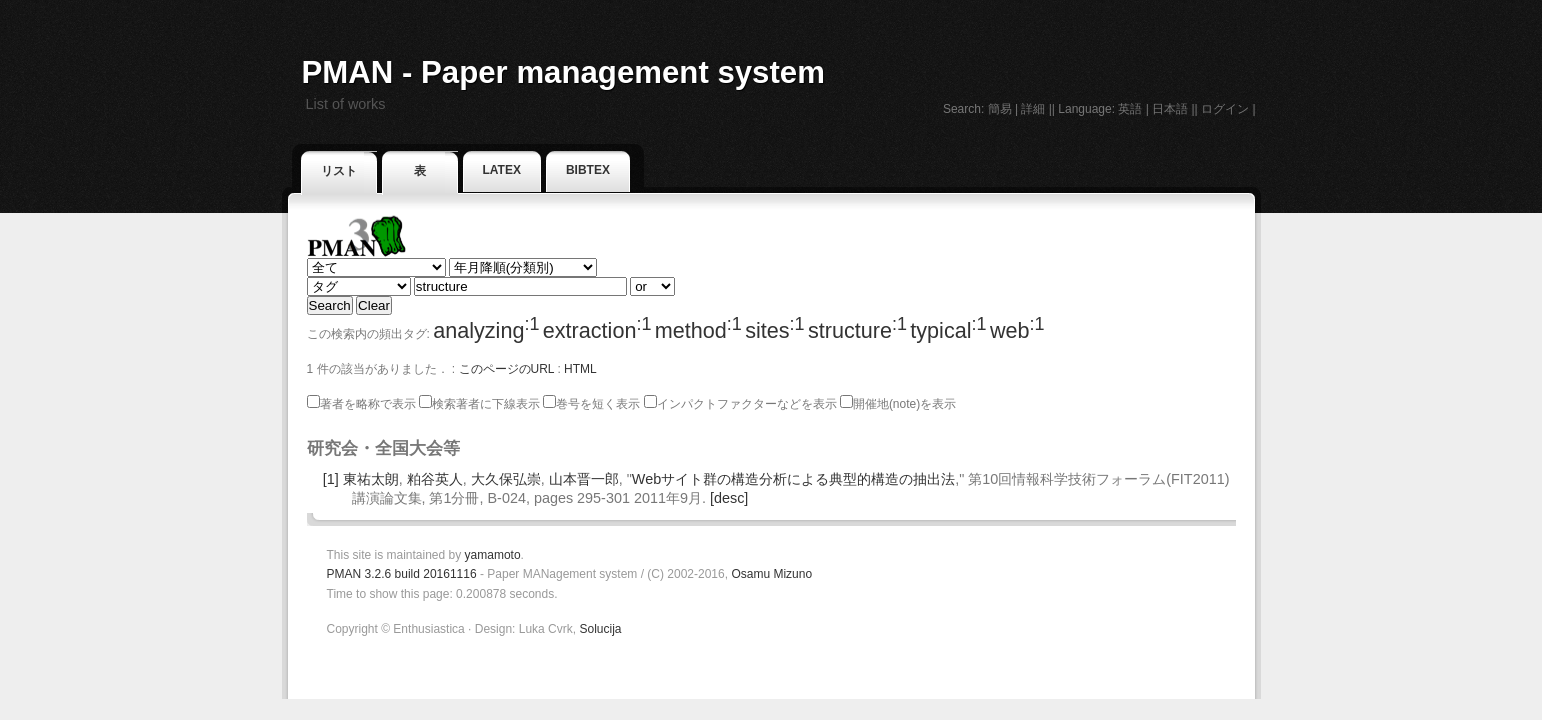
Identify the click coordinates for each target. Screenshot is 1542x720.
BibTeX (588, 170)
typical (948, 330)
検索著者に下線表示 (479, 404)
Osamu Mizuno (771, 574)
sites (774, 330)
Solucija (600, 629)
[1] (331, 479)
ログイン (1225, 109)
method (698, 330)
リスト (339, 171)
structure (857, 330)
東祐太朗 (371, 479)
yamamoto (493, 555)
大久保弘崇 (506, 479)
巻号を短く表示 (591, 404)
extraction (597, 330)
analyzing (486, 330)
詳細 (1033, 109)
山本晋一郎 (584, 479)
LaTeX (502, 170)
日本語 (1170, 109)
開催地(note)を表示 (898, 404)
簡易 (1000, 109)
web (1017, 330)
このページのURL (507, 369)
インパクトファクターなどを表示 (740, 404)
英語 (1130, 109)
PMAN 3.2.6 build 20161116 (402, 574)
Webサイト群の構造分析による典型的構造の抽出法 (793, 479)
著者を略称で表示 (361, 404)
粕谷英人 (435, 479)
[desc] (729, 498)
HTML (580, 369)
